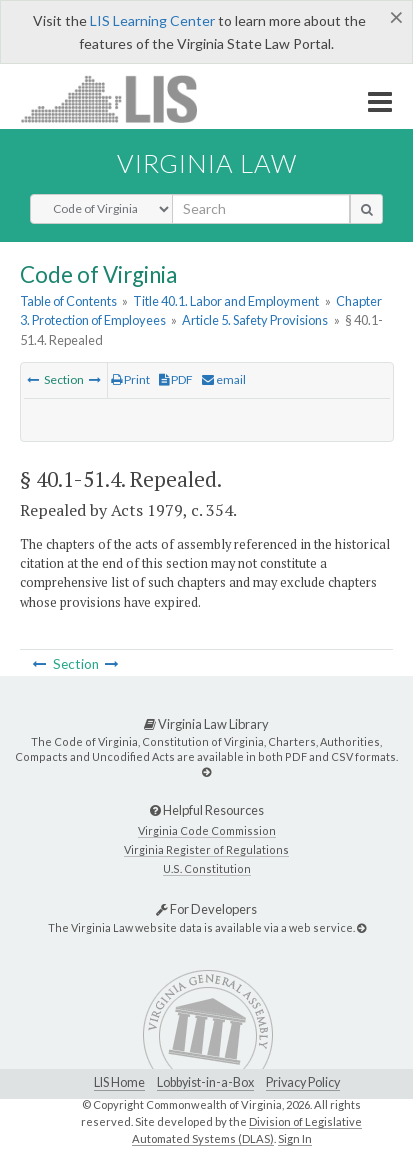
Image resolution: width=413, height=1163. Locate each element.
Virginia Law (207, 163)
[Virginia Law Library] (206, 771)
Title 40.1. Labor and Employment (226, 301)
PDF (176, 379)
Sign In (295, 1138)
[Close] (396, 17)
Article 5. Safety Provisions (255, 320)
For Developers (206, 909)
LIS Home (119, 1082)
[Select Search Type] (101, 209)
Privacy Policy (303, 1082)
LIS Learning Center (152, 20)
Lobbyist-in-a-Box (205, 1082)
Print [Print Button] (130, 379)
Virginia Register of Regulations (206, 849)
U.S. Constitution (207, 868)
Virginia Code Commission (207, 830)
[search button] (366, 209)
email (224, 379)
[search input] (261, 209)
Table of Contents (68, 301)
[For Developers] (361, 927)
